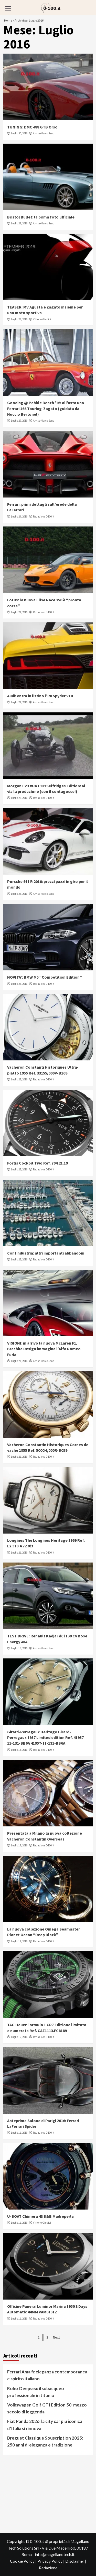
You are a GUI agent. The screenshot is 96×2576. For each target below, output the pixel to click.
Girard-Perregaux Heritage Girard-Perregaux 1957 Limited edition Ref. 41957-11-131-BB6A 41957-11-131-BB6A (46, 1737)
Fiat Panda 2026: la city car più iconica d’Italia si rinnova (44, 2425)
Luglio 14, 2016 (19, 1750)
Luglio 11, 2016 (19, 2132)
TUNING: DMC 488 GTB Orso (32, 127)
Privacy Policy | (51, 2561)
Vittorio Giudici (42, 319)
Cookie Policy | (23, 2561)
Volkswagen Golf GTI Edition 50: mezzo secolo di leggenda (47, 2408)
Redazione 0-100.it (43, 516)
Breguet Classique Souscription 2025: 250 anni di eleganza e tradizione (45, 2441)
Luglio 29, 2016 (19, 223)
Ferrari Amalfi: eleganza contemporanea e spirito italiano (47, 2375)
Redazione (48, 2567)
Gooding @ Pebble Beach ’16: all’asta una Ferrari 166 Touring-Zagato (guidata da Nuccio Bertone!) (45, 408)
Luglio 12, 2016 (19, 1941)
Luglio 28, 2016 (19, 516)
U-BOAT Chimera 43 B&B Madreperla (40, 2216)
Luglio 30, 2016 (19, 133)
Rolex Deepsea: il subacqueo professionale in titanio (35, 2392)
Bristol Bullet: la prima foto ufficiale (40, 217)
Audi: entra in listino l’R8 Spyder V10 (40, 695)
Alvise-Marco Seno (43, 133)
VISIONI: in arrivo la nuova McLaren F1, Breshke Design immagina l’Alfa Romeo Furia (44, 1348)
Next (56, 2337)
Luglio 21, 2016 (19, 1361)
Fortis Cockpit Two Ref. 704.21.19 (37, 1163)
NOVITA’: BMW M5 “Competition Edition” (44, 977)
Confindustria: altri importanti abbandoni (45, 1253)
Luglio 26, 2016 (19, 798)
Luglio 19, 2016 (19, 1648)
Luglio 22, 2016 (19, 1079)
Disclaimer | (75, 2561)
